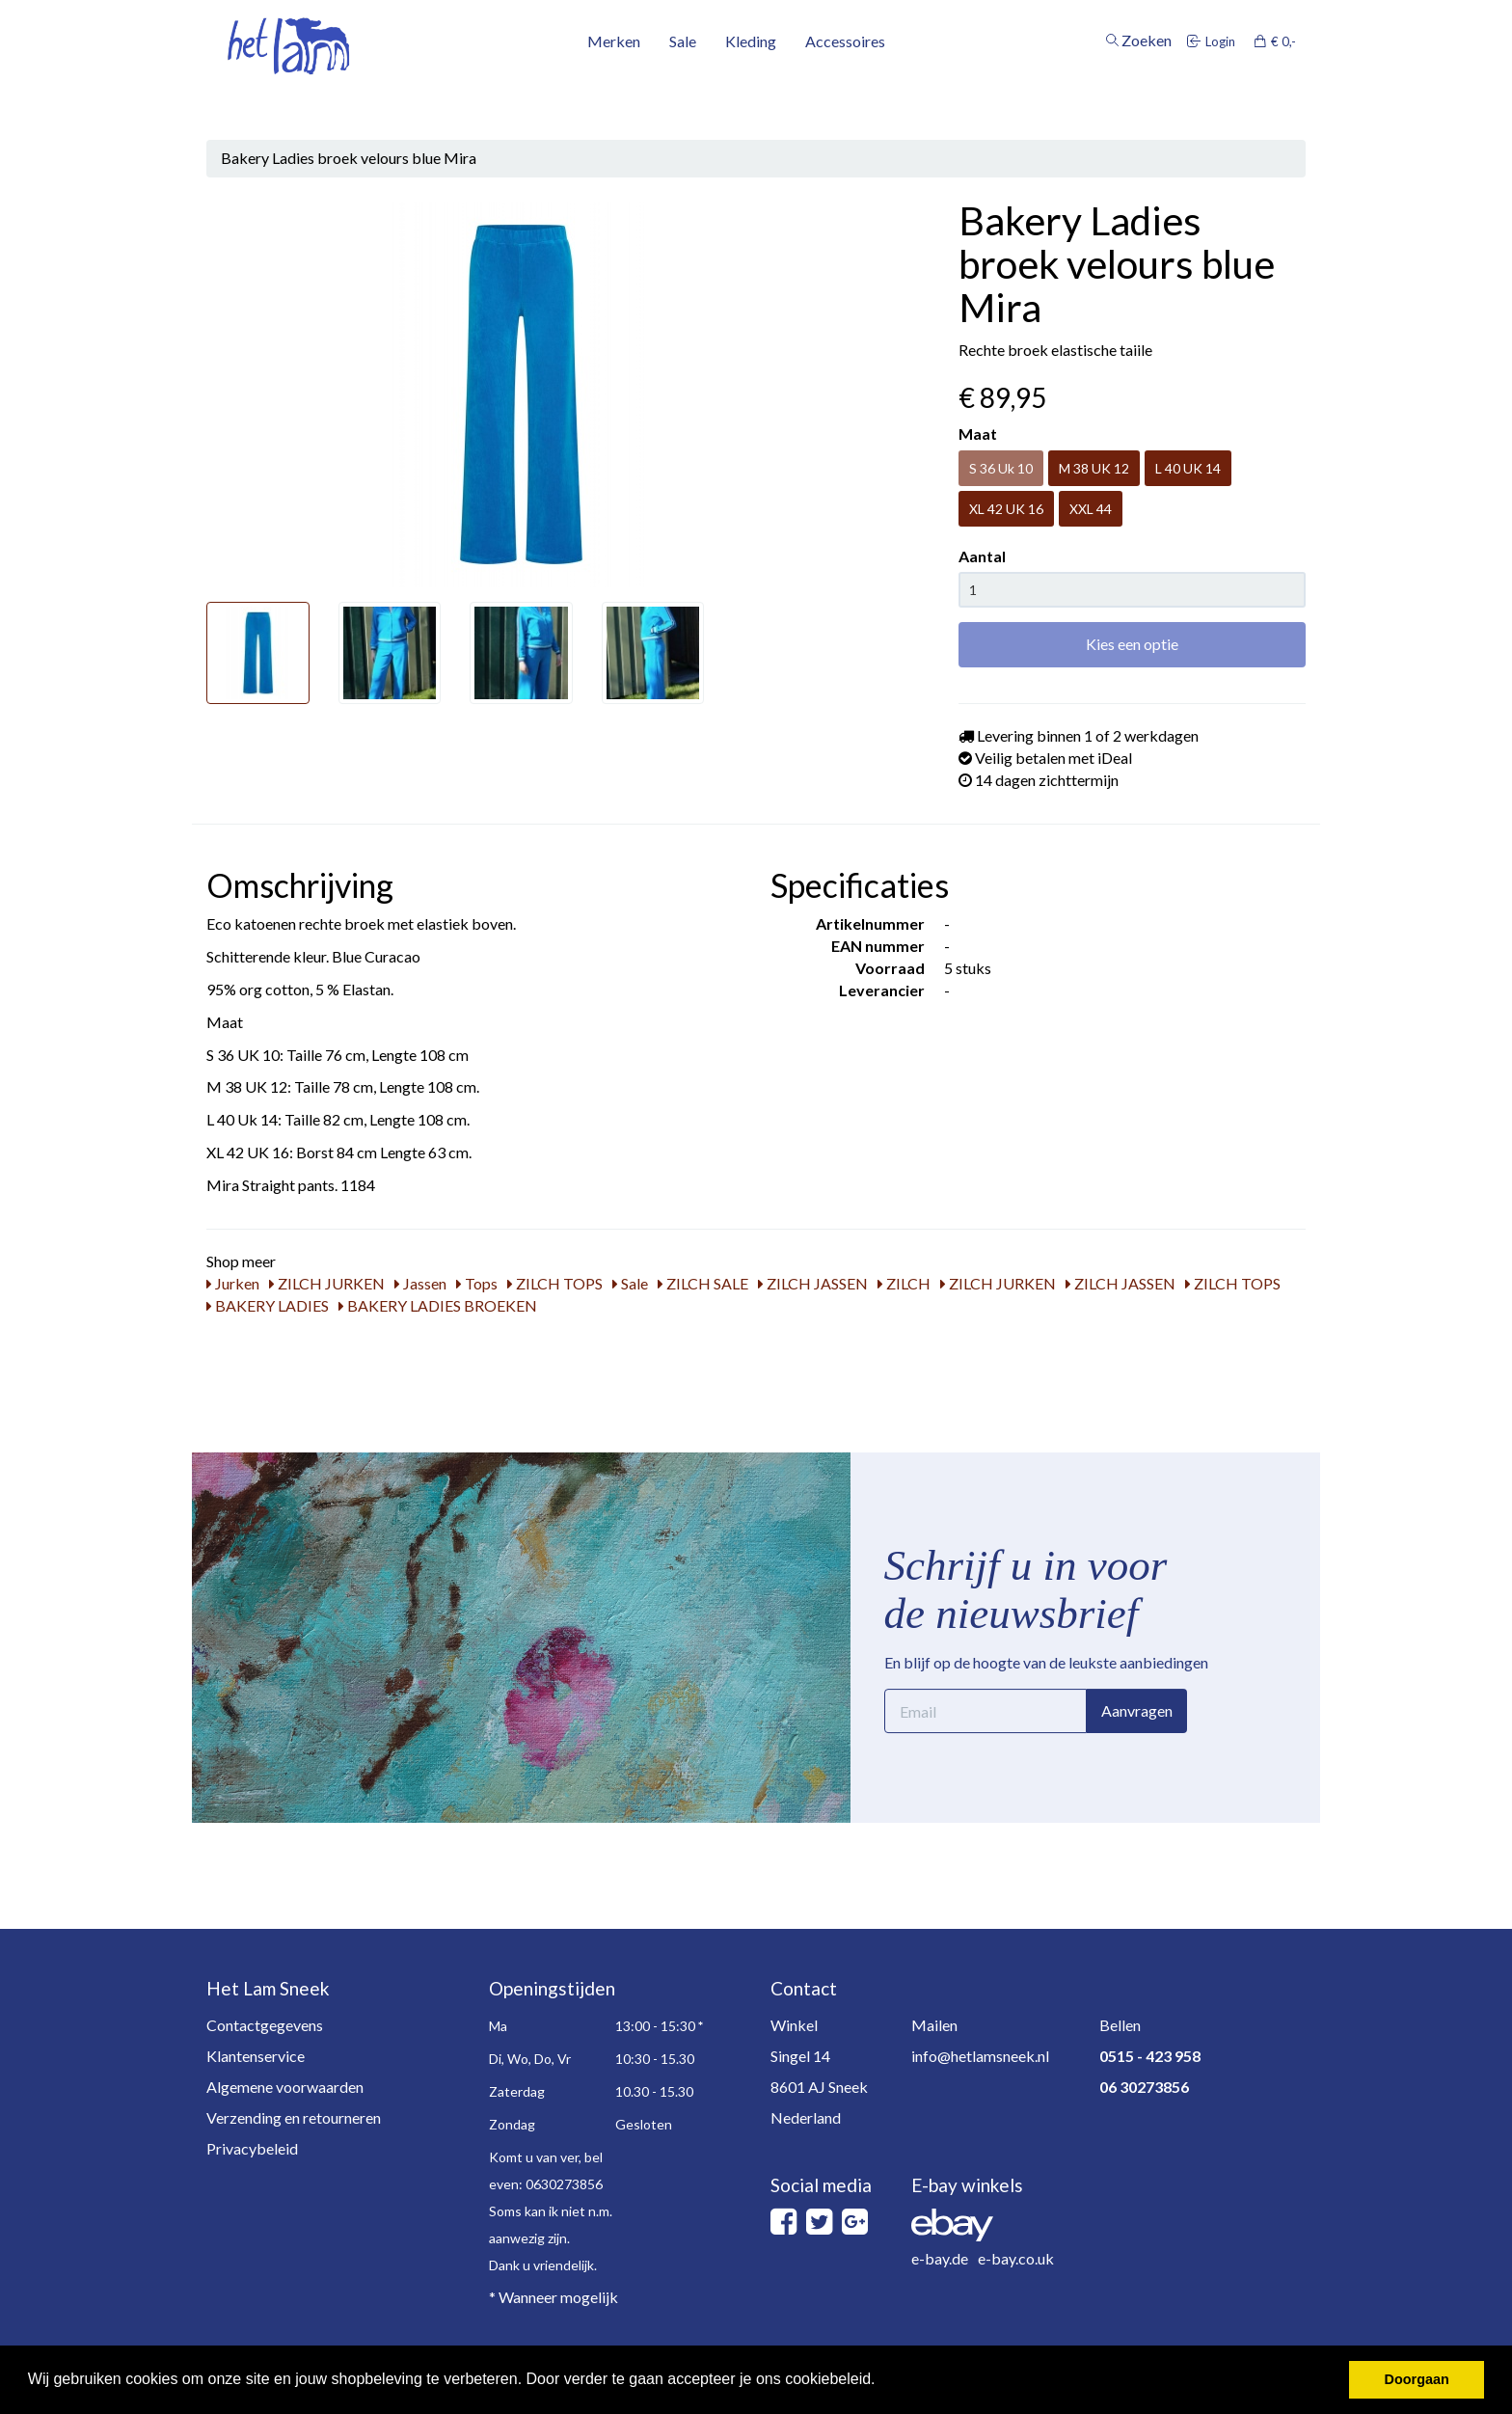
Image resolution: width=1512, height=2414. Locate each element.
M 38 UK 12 (1094, 468)
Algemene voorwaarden (285, 2086)
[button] (882, 2381)
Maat (977, 433)
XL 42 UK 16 (1006, 509)
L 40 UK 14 (1188, 468)
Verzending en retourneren (293, 2117)
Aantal (982, 556)
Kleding (750, 79)
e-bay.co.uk (1016, 2258)
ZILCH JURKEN (327, 1283)
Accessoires (845, 79)
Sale (682, 79)
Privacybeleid (252, 2148)
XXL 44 (1090, 509)
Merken (613, 79)
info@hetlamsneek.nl (980, 2056)
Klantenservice (255, 2056)
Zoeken (1139, 79)
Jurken (232, 1283)
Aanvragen (1137, 1710)
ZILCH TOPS (555, 1283)
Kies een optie (1132, 644)
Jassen (420, 1283)
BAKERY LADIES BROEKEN (437, 1305)
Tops (477, 1283)
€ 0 (1275, 80)
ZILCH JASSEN (813, 1283)
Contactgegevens (264, 2025)
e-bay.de (939, 2258)
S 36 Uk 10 (1001, 468)
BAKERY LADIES (267, 1305)
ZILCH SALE (703, 1283)
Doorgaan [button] (1417, 2379)
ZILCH (904, 1283)
